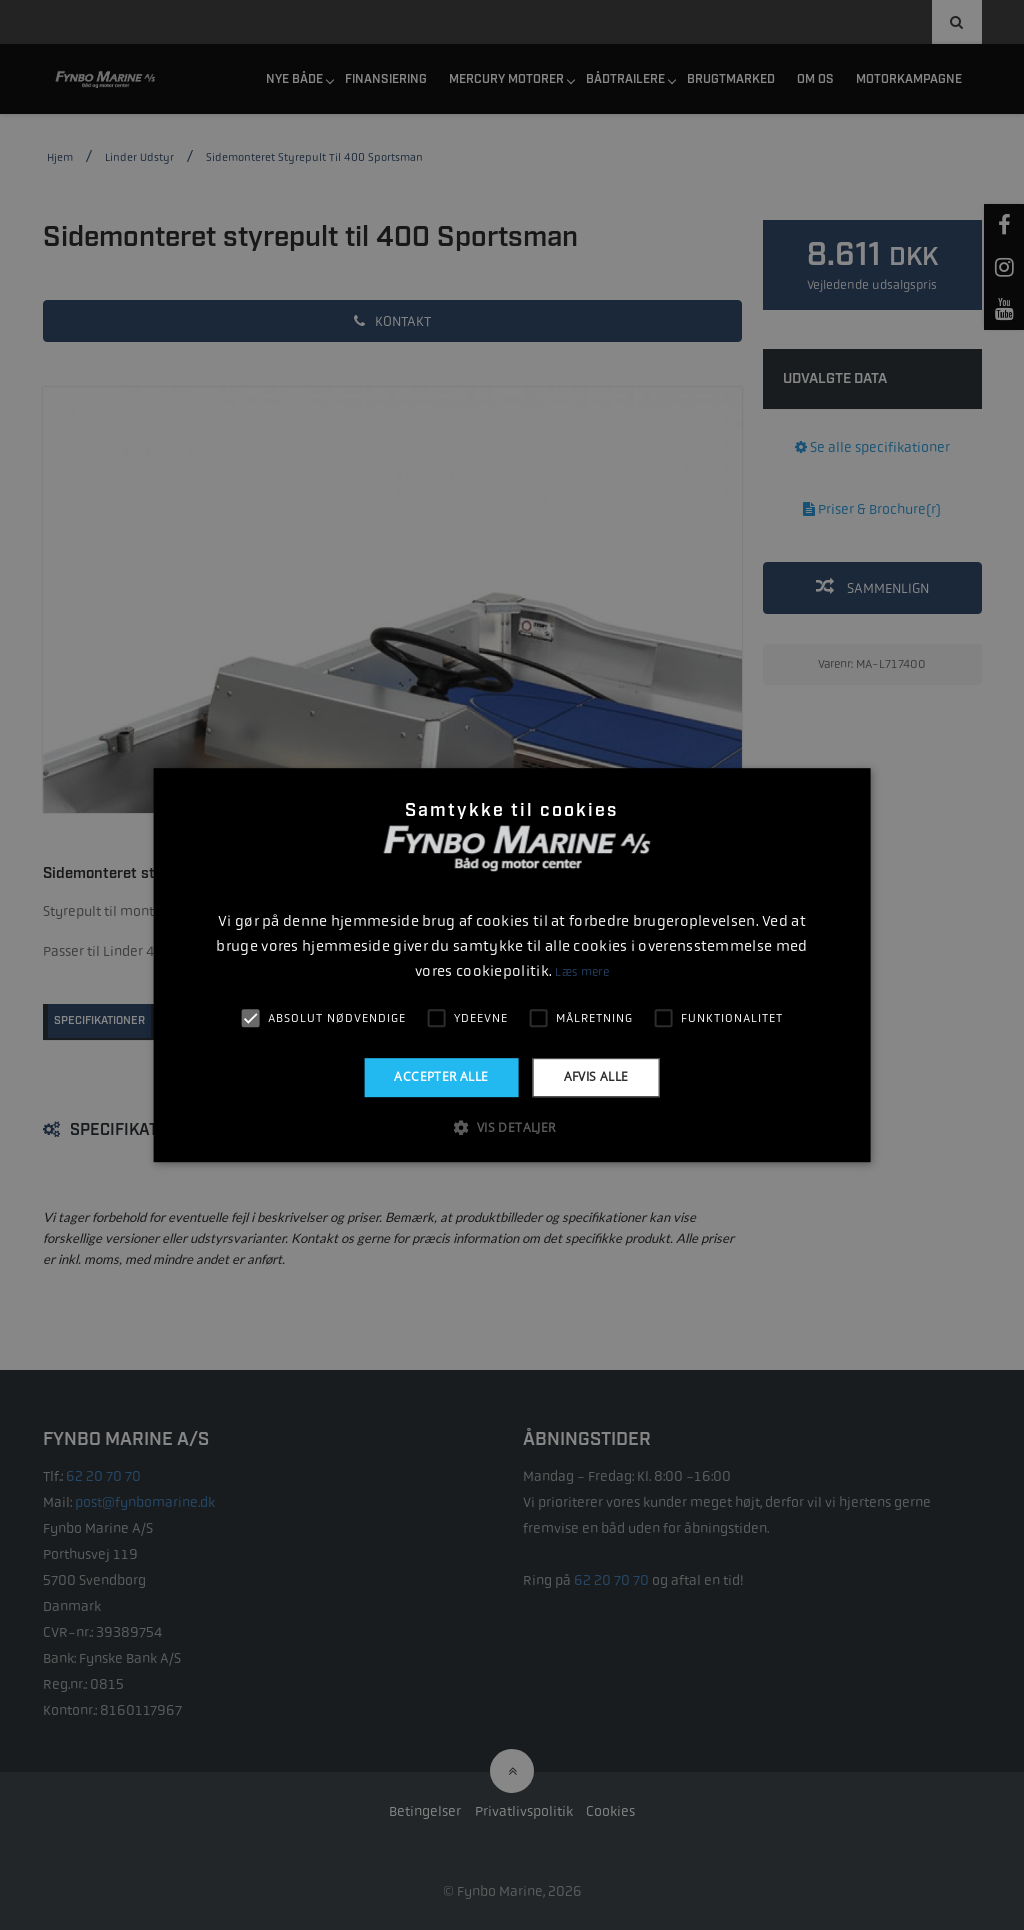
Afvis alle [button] (596, 1076)
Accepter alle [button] (441, 1076)
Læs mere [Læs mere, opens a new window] (581, 972)
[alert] (512, 965)
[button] (511, 1127)
